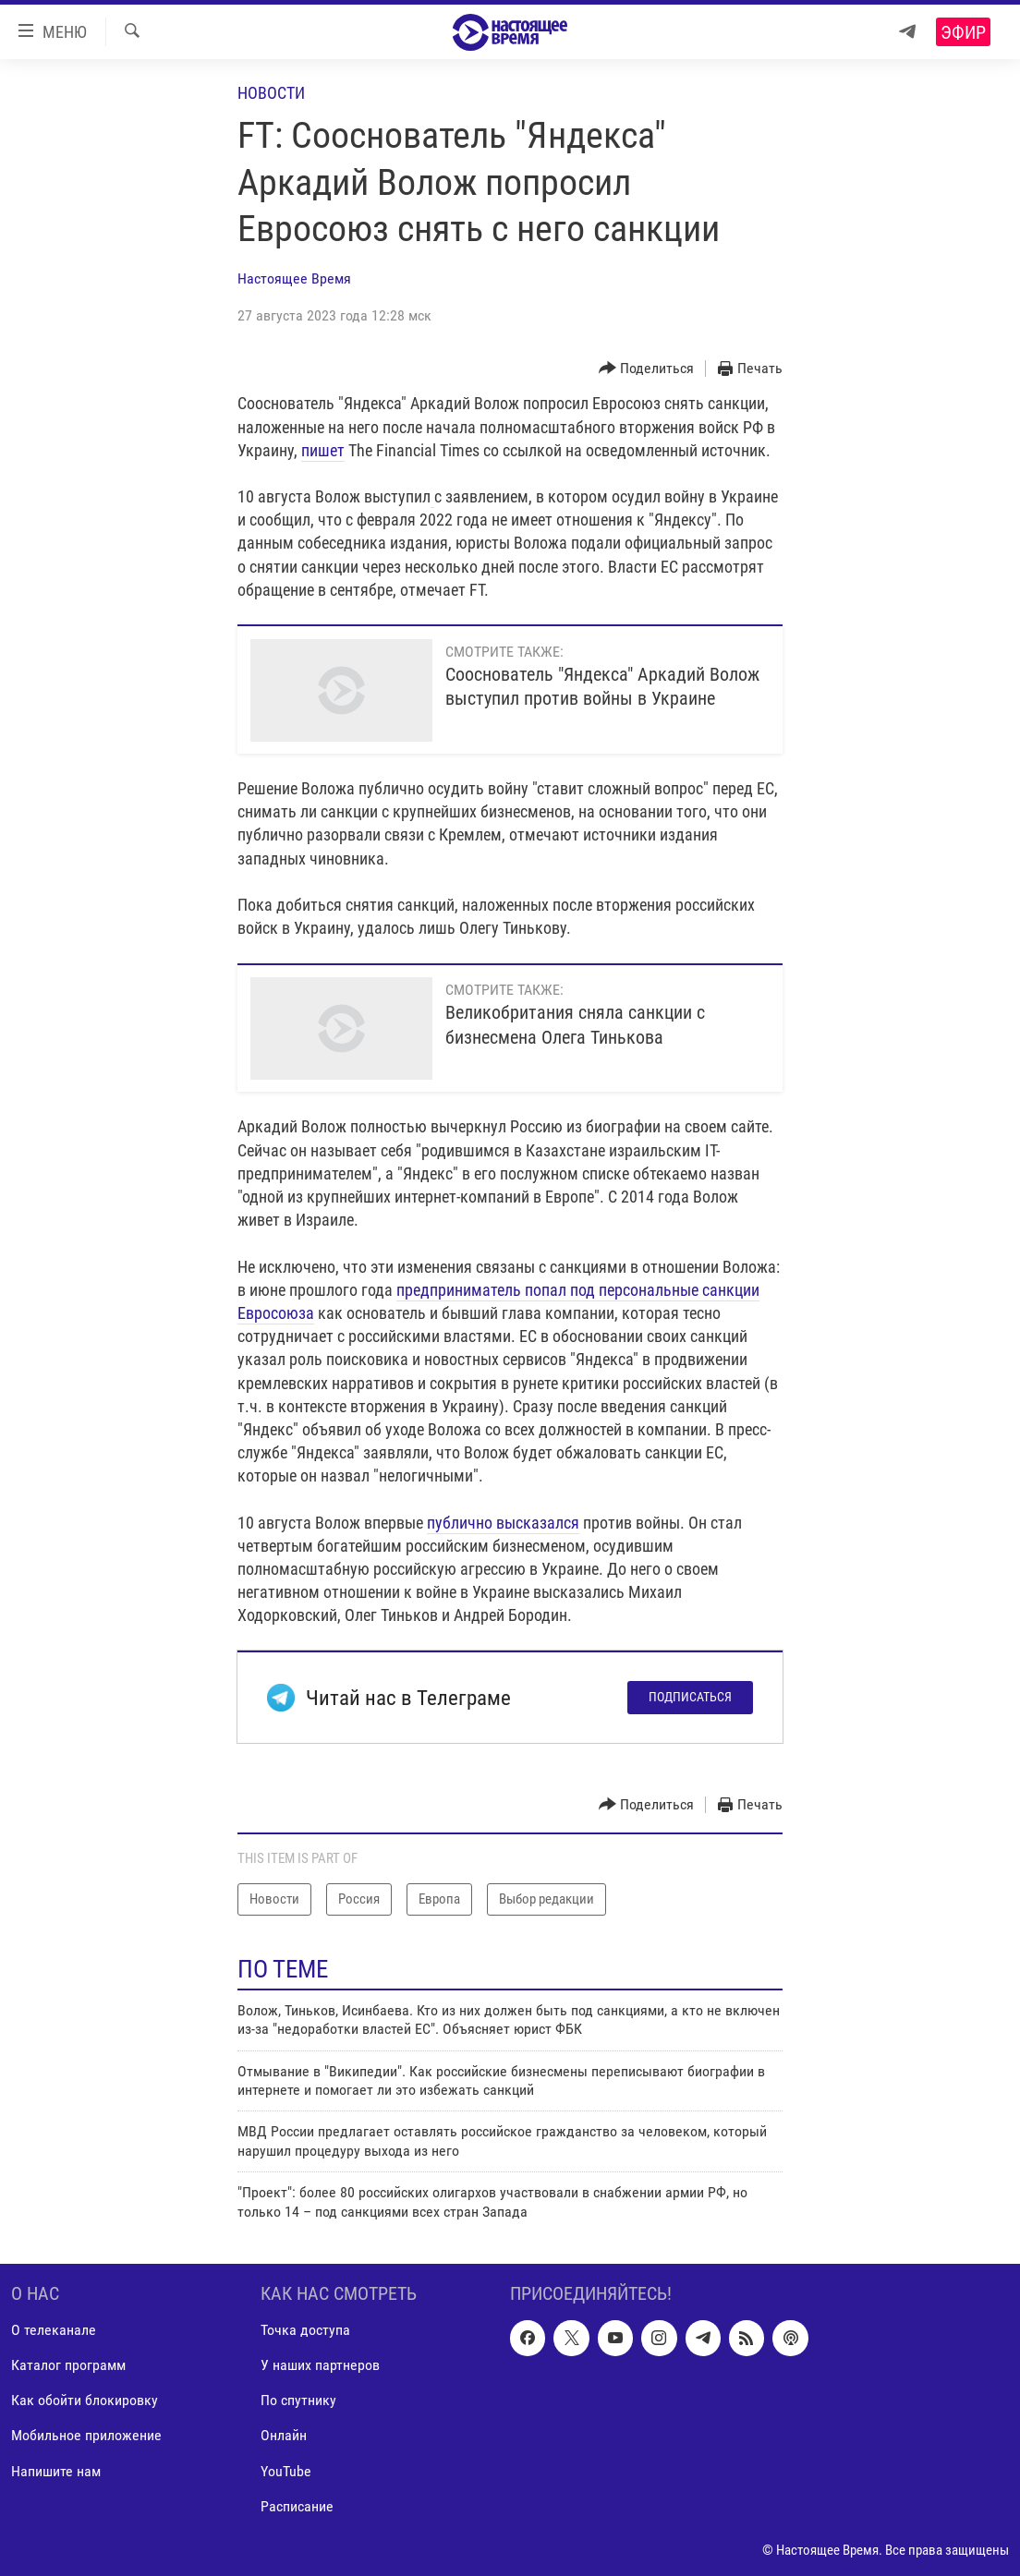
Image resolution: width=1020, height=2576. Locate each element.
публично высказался (503, 1522)
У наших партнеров (320, 2365)
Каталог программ (68, 2365)
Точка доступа (305, 2330)
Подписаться (690, 1696)
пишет (323, 450)
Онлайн (284, 2435)
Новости (271, 93)
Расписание (297, 2506)
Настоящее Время (294, 278)
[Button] (647, 369)
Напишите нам (56, 2470)
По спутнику (298, 2400)
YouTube (286, 2470)
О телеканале (53, 2330)
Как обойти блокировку (84, 2400)
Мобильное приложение (86, 2435)
